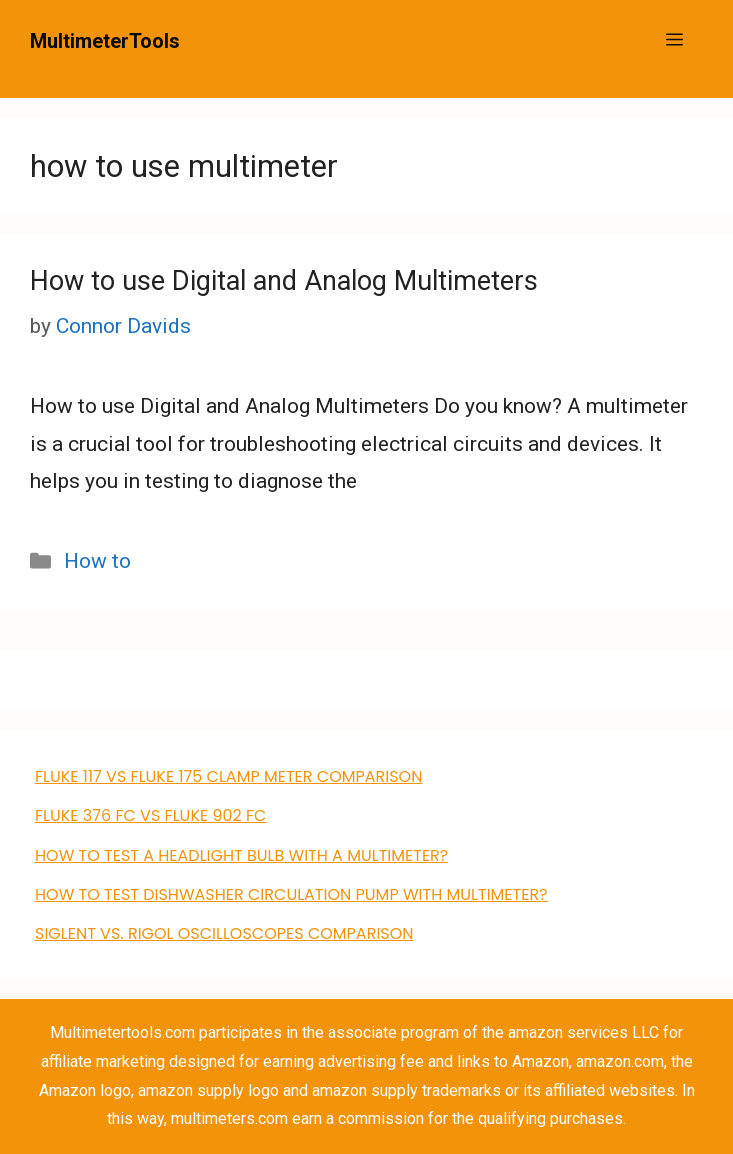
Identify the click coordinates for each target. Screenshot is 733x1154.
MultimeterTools (105, 41)
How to (97, 561)
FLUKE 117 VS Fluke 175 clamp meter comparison (228, 776)
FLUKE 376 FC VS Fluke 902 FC (150, 815)
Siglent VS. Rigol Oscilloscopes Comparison (224, 933)
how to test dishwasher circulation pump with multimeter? (291, 894)
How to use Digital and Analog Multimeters (284, 281)
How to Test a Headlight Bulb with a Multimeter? (241, 855)
